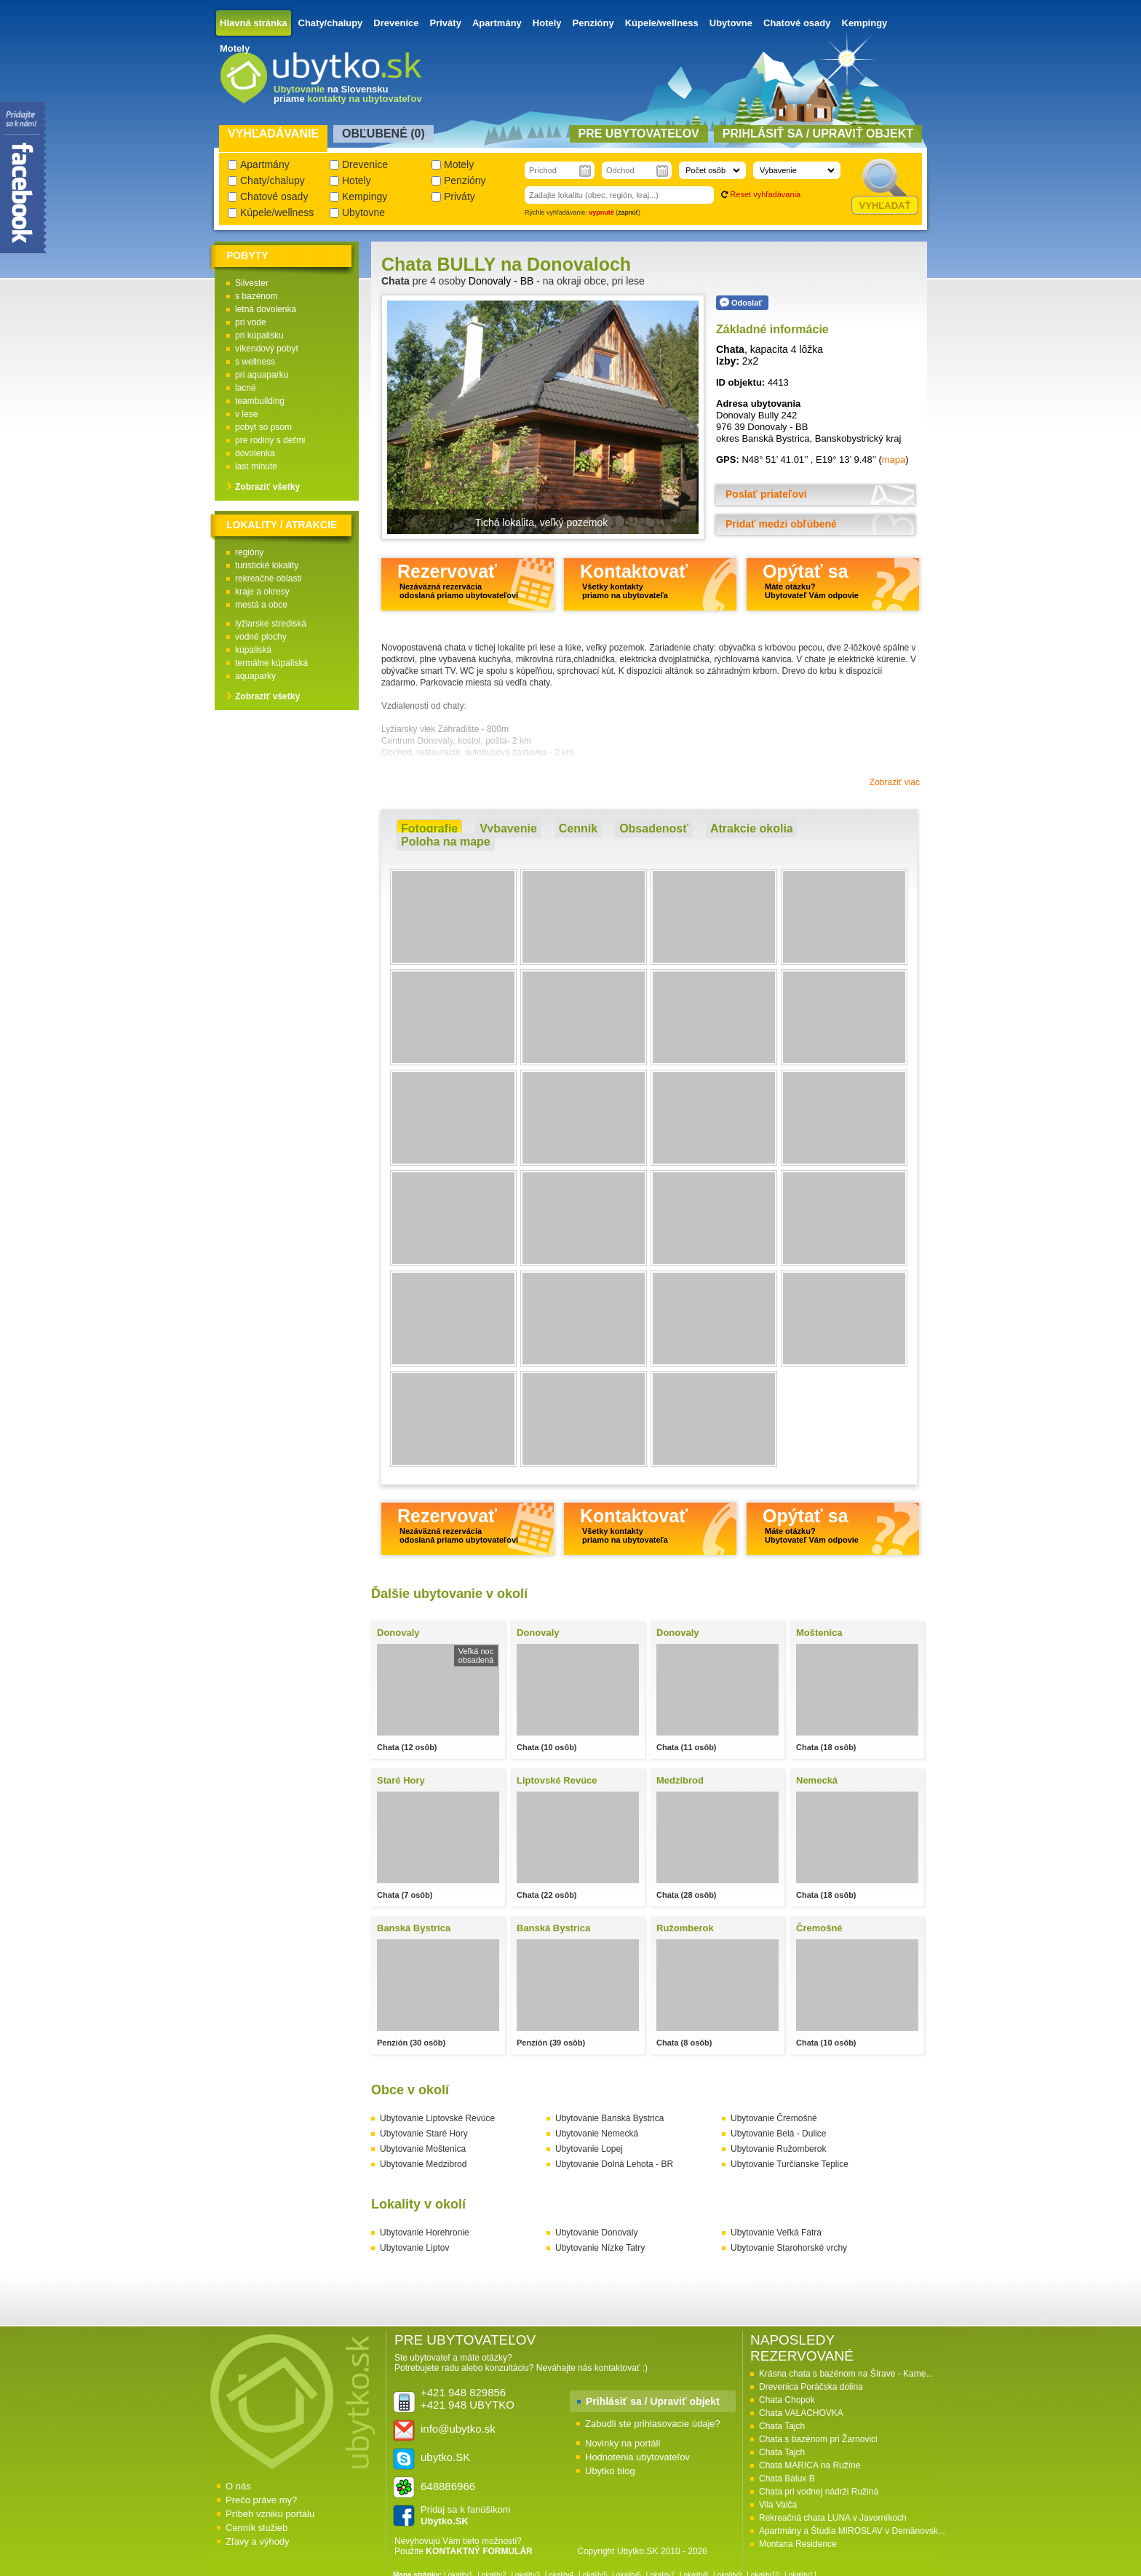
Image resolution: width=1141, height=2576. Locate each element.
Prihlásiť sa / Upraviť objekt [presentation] (818, 133)
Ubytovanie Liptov (414, 2248)
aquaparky (255, 676)
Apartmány (497, 22)
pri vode (250, 322)
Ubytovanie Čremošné (774, 2118)
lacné (245, 388)
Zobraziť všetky (267, 487)
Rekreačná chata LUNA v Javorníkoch (833, 2518)
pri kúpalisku (259, 335)
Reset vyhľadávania (765, 194)
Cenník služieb (256, 2527)
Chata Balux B (787, 2478)
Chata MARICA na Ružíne (809, 2465)
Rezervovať (457, 580)
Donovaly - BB (501, 281)
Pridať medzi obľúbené (781, 524)
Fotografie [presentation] (429, 828)
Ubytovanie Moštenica (423, 2149)
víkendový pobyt (266, 348)
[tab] (429, 828)
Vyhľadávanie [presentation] (273, 133)
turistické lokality (266, 565)
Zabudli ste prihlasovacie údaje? (652, 2423)
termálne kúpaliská (271, 663)
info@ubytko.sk (458, 2428)
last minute (256, 466)
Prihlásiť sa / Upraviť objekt (653, 2401)
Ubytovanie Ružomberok (778, 2149)
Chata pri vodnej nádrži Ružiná (818, 2491)
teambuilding (260, 401)
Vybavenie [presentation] (508, 828)
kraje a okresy (262, 592)
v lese (246, 414)
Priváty (445, 22)
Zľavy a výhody (258, 2541)
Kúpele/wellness (662, 22)
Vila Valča (778, 2505)
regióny (249, 552)
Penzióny (593, 22)
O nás (238, 2486)
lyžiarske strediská (270, 624)
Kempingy (865, 22)
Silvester (252, 283)
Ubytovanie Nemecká (596, 2133)
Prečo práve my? (261, 2499)
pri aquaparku (261, 375)
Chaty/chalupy (330, 22)
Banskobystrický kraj (858, 438)
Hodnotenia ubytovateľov (637, 2457)
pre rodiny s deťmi (270, 440)
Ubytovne (730, 22)
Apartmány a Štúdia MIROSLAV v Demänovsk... (852, 2531)
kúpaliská (253, 650)
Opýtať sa (811, 580)
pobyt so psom (263, 427)
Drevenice (395, 22)
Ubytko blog (610, 2470)
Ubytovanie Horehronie (424, 2232)
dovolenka (255, 453)
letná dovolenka (265, 309)
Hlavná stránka (253, 22)
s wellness (255, 362)
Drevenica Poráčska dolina (811, 2387)
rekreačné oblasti (268, 578)
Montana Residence (798, 2544)
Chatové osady (796, 22)
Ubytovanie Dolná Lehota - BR (614, 2164)
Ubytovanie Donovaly (596, 2232)
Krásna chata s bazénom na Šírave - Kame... (846, 2374)
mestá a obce (261, 605)
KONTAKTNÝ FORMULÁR (479, 2551)
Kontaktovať (634, 580)
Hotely (547, 22)
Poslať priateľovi (766, 494)
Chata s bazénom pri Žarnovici (818, 2439)
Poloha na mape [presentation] (445, 841)
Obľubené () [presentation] (383, 133)
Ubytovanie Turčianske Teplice (789, 2164)
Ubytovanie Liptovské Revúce (437, 2118)
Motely (235, 48)
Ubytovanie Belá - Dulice (778, 2133)
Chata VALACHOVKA (801, 2413)
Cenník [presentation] (578, 828)
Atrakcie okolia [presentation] (751, 828)
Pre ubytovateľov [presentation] (639, 133)
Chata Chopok (787, 2400)
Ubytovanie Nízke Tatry (600, 2248)
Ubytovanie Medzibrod (423, 2164)
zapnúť (628, 212)
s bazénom (256, 296)
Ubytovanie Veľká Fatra (776, 2232)
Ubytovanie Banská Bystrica (609, 2118)
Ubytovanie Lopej (589, 2149)
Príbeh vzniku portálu (270, 2513)
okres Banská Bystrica (763, 438)
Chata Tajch (782, 2426)
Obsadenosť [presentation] (653, 828)
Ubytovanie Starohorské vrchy (789, 2248)
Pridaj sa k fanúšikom (466, 2515)
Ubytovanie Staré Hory (424, 2133)
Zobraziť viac (895, 782)
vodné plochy (261, 637)
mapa (894, 459)
